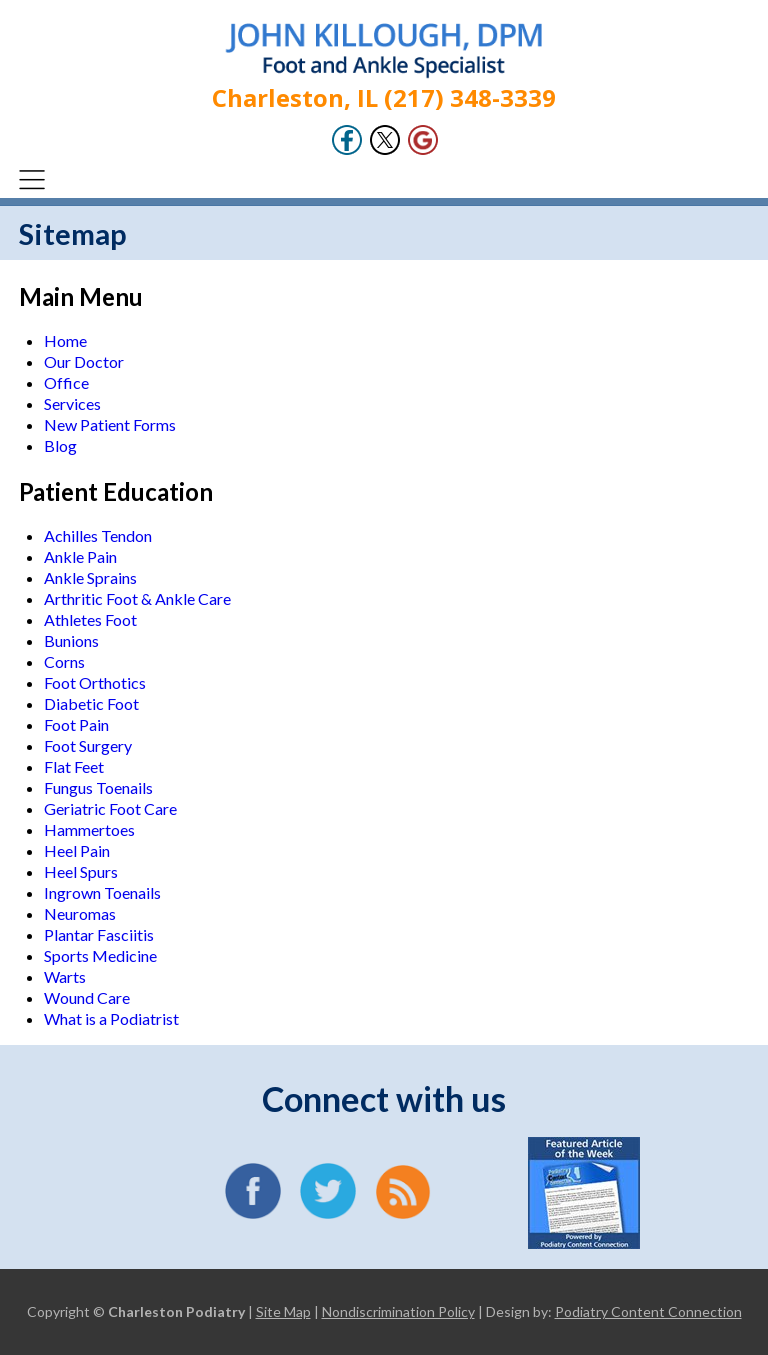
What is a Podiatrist (111, 1018)
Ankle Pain (80, 556)
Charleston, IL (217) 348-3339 (384, 97)
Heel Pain (77, 850)
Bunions (71, 640)
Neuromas (80, 913)
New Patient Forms (110, 424)
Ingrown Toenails (102, 892)
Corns (64, 661)
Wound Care (87, 997)
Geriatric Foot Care (110, 808)
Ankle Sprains (90, 577)
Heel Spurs (81, 871)
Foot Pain (76, 724)
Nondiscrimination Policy (398, 1311)
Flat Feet (74, 766)
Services (72, 403)
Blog (60, 445)
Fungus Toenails (98, 787)
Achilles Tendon (98, 535)
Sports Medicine (100, 955)
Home (65, 340)
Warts (65, 976)
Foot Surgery (88, 745)
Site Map (283, 1311)
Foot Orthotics (95, 682)
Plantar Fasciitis (99, 934)
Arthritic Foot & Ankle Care (137, 598)
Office (66, 382)
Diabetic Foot (91, 703)
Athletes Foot (90, 619)
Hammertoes (89, 829)
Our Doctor (84, 361)
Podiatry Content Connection (648, 1311)
